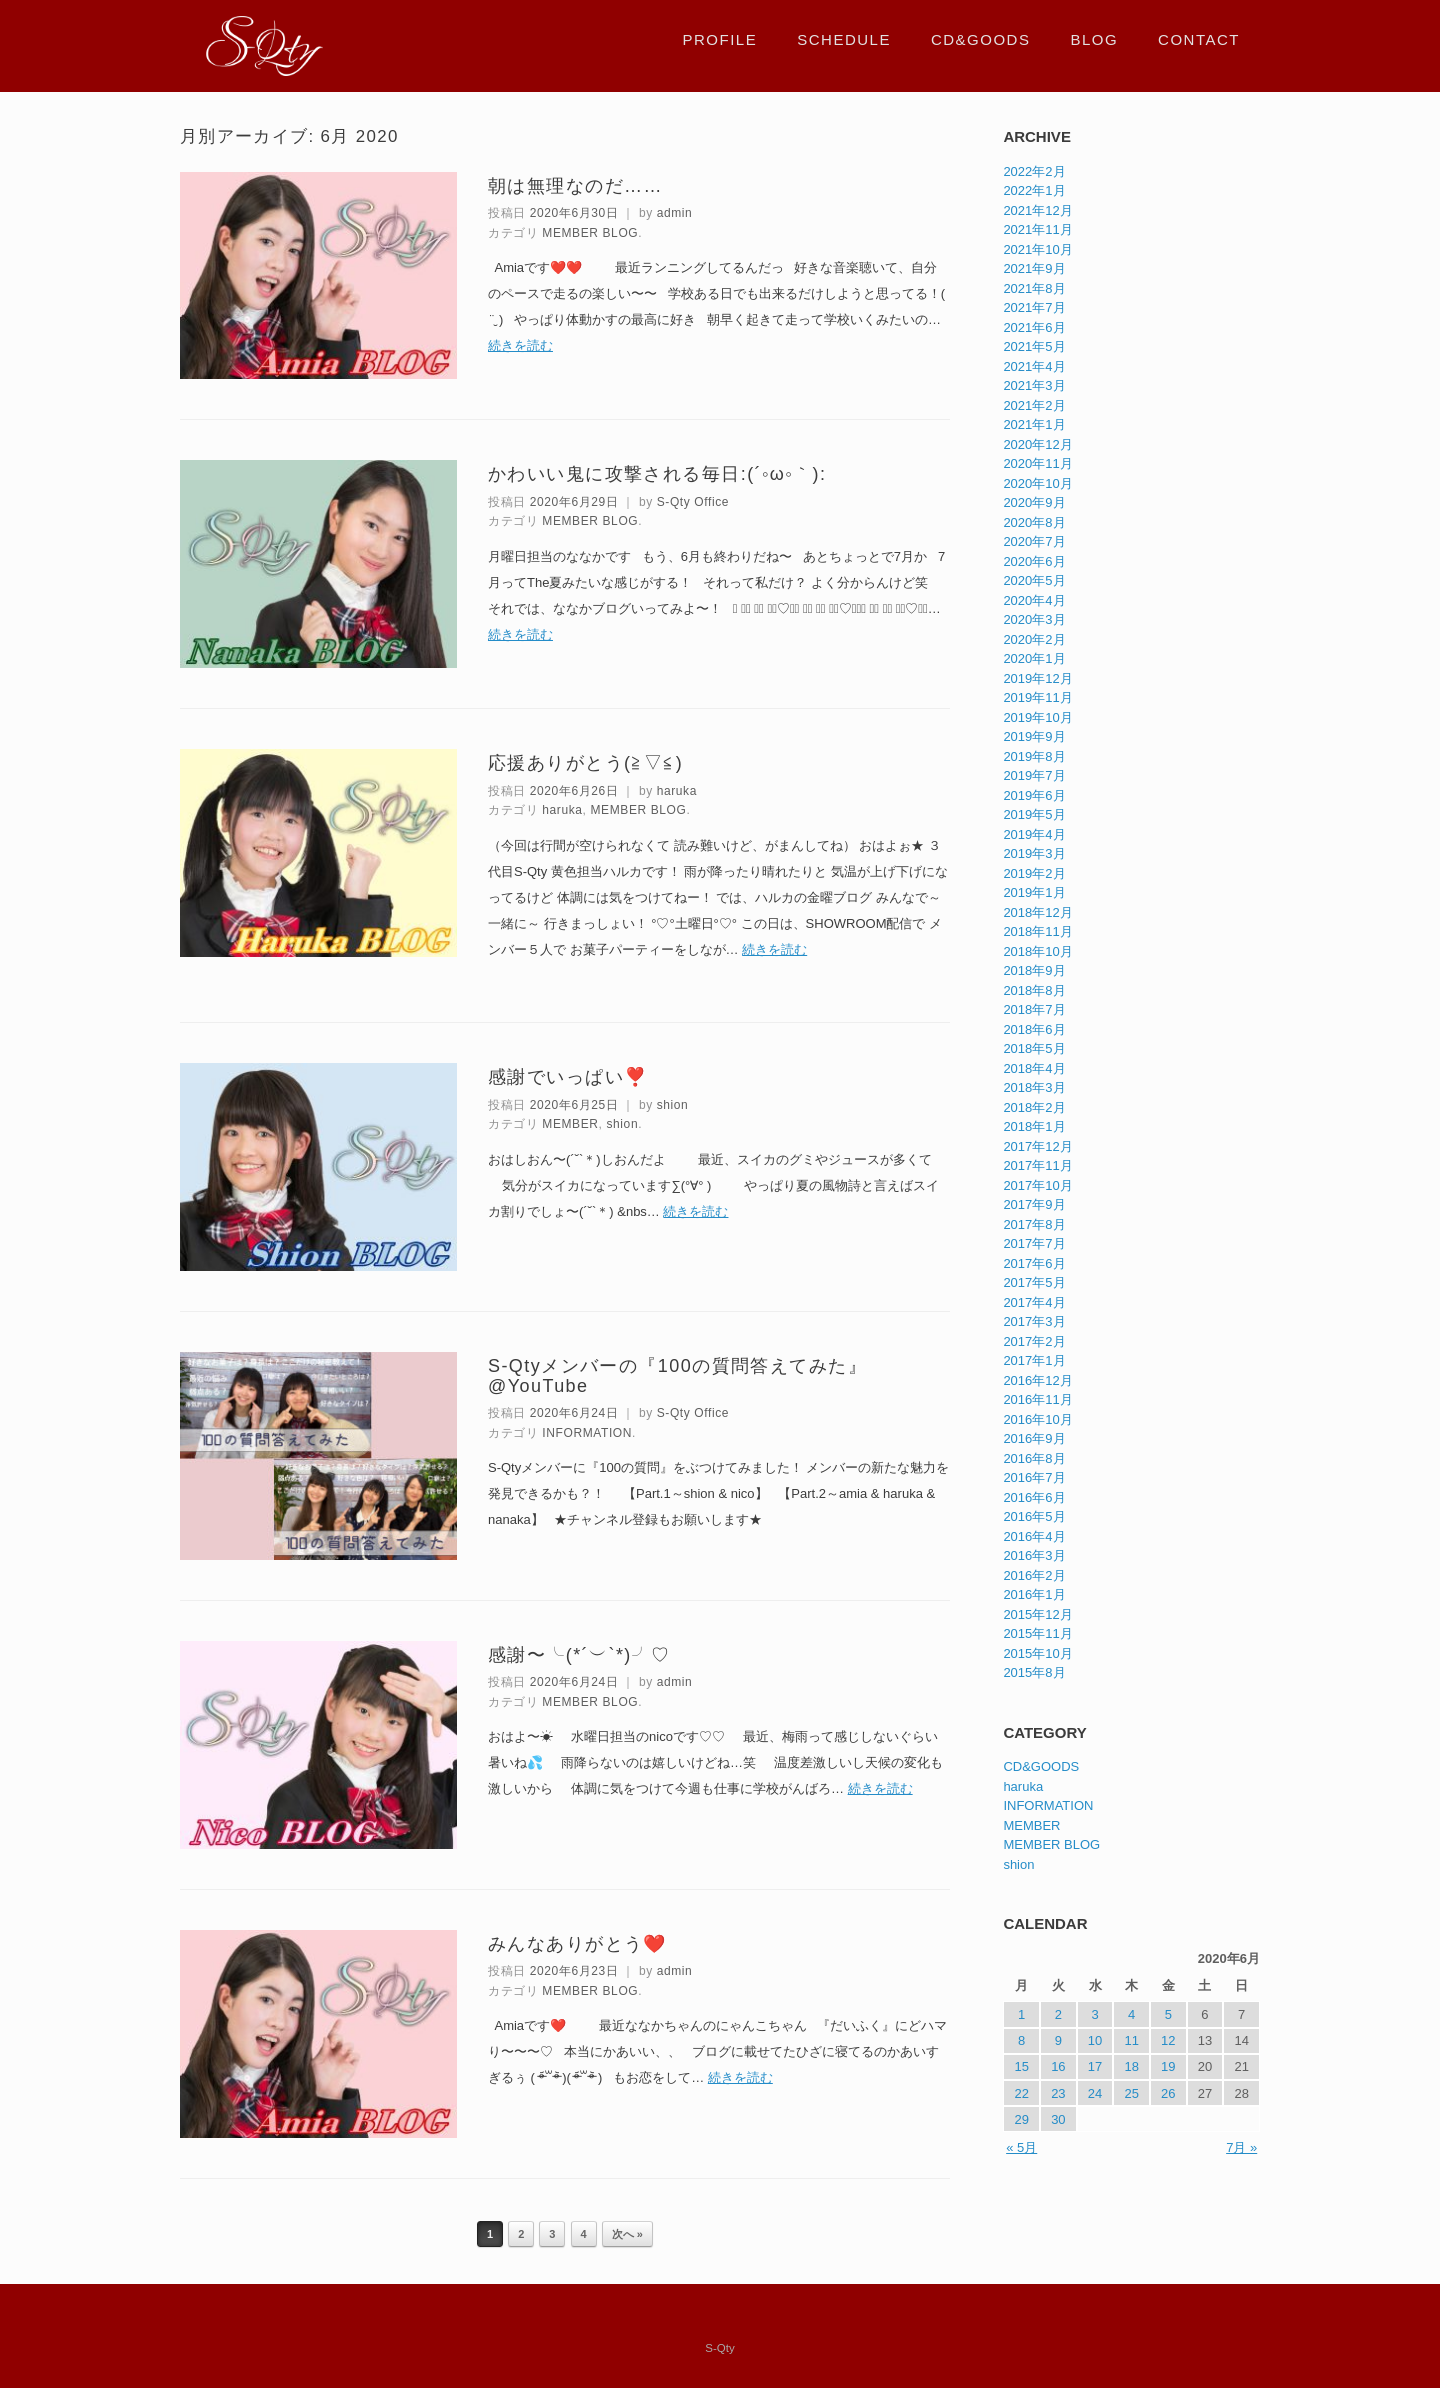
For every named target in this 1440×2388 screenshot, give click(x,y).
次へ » (627, 2234)
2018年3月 (1034, 1087)
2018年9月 (1034, 970)
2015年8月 (1034, 1672)
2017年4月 (1034, 1302)
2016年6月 (1034, 1497)
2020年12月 (1037, 444)
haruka (677, 791)
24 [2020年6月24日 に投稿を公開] (1095, 2093)
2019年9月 (1034, 736)
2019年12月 (1037, 678)
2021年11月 (1037, 229)
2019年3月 (1034, 853)
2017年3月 (1034, 1321)
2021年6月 (1034, 327)
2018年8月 (1034, 990)
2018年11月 (1037, 931)
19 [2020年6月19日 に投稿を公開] (1168, 2066)
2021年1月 (1034, 424)
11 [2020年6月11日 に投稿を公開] (1131, 2040)
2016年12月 (1037, 1380)
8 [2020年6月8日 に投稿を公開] (1021, 2040)
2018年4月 (1034, 1068)
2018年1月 (1034, 1126)
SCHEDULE (844, 39)
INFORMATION (587, 1433)
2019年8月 (1034, 756)
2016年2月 (1034, 1575)
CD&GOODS (981, 39)
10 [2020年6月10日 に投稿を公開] (1095, 2040)
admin (675, 213)
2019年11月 (1037, 697)
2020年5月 (1034, 580)
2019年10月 (1037, 717)
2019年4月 (1034, 834)
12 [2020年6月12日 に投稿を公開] (1168, 2040)
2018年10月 (1037, 951)
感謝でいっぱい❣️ (568, 1077)
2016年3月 (1034, 1555)
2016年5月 (1034, 1516)
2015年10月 (1037, 1653)
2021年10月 (1037, 249)
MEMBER (570, 1124)
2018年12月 (1037, 912)
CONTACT (1199, 39)
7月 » (1241, 2147)
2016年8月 (1034, 1458)
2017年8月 (1034, 1224)
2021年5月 (1034, 346)
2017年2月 (1034, 1341)
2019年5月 (1034, 814)
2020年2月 (1034, 639)
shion (673, 1105)
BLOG (1094, 39)
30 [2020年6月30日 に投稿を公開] (1058, 2119)
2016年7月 (1034, 1477)
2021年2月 (1034, 405)
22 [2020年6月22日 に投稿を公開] (1021, 2093)
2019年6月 (1034, 795)
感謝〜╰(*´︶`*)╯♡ (579, 1655)
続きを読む (520, 345)
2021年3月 (1034, 385)
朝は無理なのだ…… (575, 186)
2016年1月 (1034, 1594)
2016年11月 (1037, 1399)
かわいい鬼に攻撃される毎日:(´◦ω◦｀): (657, 474)
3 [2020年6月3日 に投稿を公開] (1094, 2014)
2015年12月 (1037, 1614)
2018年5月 (1034, 1048)
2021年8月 (1034, 288)
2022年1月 (1034, 190)
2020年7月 (1034, 541)
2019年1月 (1034, 892)
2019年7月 (1034, 775)
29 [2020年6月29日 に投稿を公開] (1021, 2119)
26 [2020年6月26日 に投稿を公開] (1168, 2093)
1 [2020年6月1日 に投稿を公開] (1021, 2014)
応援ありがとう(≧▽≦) (585, 763)
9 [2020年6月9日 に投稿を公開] (1058, 2040)
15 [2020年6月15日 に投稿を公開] (1021, 2066)
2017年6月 (1034, 1263)
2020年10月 (1037, 483)
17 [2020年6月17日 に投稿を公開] (1095, 2066)
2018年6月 (1034, 1029)
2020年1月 (1034, 658)
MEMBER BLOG (590, 233)
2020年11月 (1037, 463)
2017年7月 (1034, 1243)
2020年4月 (1034, 600)
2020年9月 (1034, 502)
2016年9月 (1034, 1438)
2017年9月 (1034, 1204)
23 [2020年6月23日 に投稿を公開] (1058, 2093)
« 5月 (1021, 2147)
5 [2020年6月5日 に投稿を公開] (1168, 2014)
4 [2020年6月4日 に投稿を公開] (1131, 2014)
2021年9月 (1034, 268)
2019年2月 (1034, 873)
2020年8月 (1034, 522)
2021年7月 (1034, 307)
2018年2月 (1034, 1107)
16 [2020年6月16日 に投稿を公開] (1058, 2066)
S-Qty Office (693, 502)
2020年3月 (1034, 619)
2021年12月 (1037, 210)
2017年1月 (1034, 1360)
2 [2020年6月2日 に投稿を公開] (1058, 2014)
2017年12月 (1037, 1146)
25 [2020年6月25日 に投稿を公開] (1131, 2093)
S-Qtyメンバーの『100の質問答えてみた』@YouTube (677, 1376)
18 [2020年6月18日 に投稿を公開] (1131, 2066)
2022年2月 (1034, 171)
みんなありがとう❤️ (577, 1944)
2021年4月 (1034, 366)
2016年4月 (1034, 1536)
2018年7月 (1034, 1009)
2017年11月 (1037, 1165)
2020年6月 (1034, 561)
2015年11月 (1037, 1633)
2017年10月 (1037, 1185)
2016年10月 (1037, 1419)
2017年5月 (1034, 1282)
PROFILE (720, 39)
